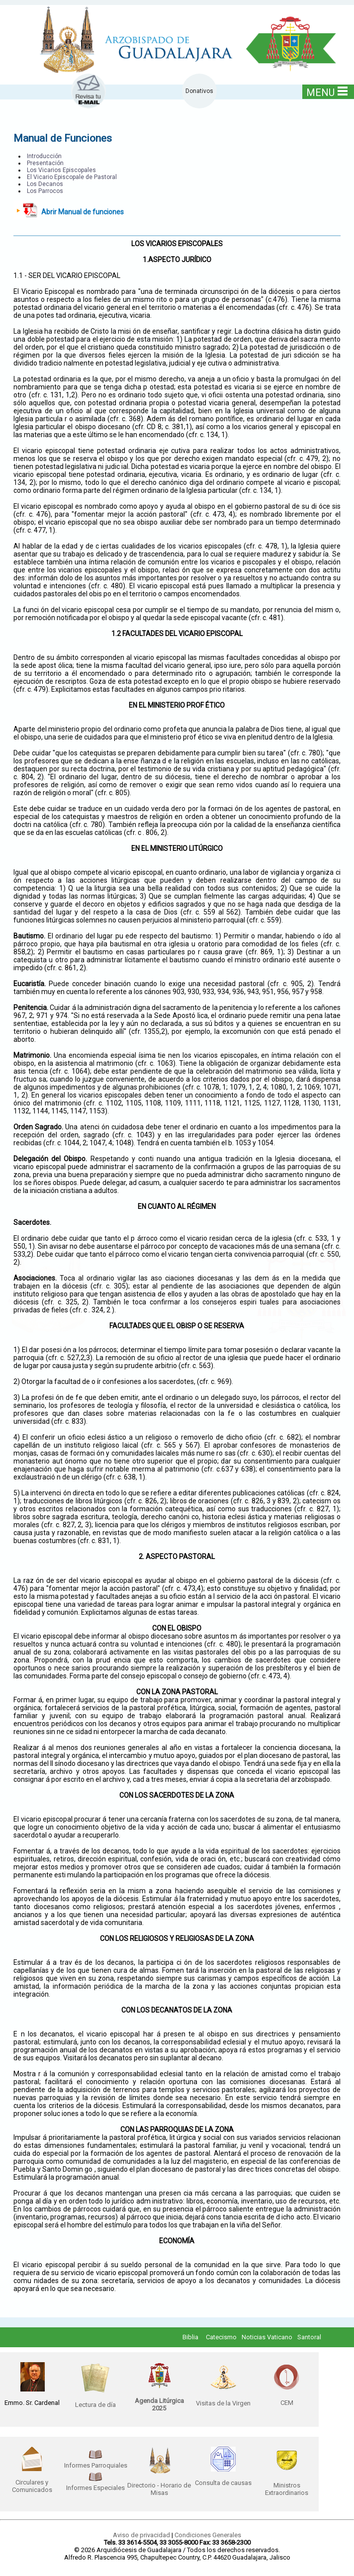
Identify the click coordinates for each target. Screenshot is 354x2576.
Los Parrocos (45, 190)
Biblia (190, 2337)
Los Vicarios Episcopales (61, 170)
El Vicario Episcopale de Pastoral (72, 177)
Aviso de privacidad (141, 2535)
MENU (327, 92)
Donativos (199, 91)
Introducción (44, 156)
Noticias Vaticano (267, 2337)
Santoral (309, 2337)
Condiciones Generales (208, 2535)
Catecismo (221, 2337)
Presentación (45, 163)
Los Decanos (45, 184)
